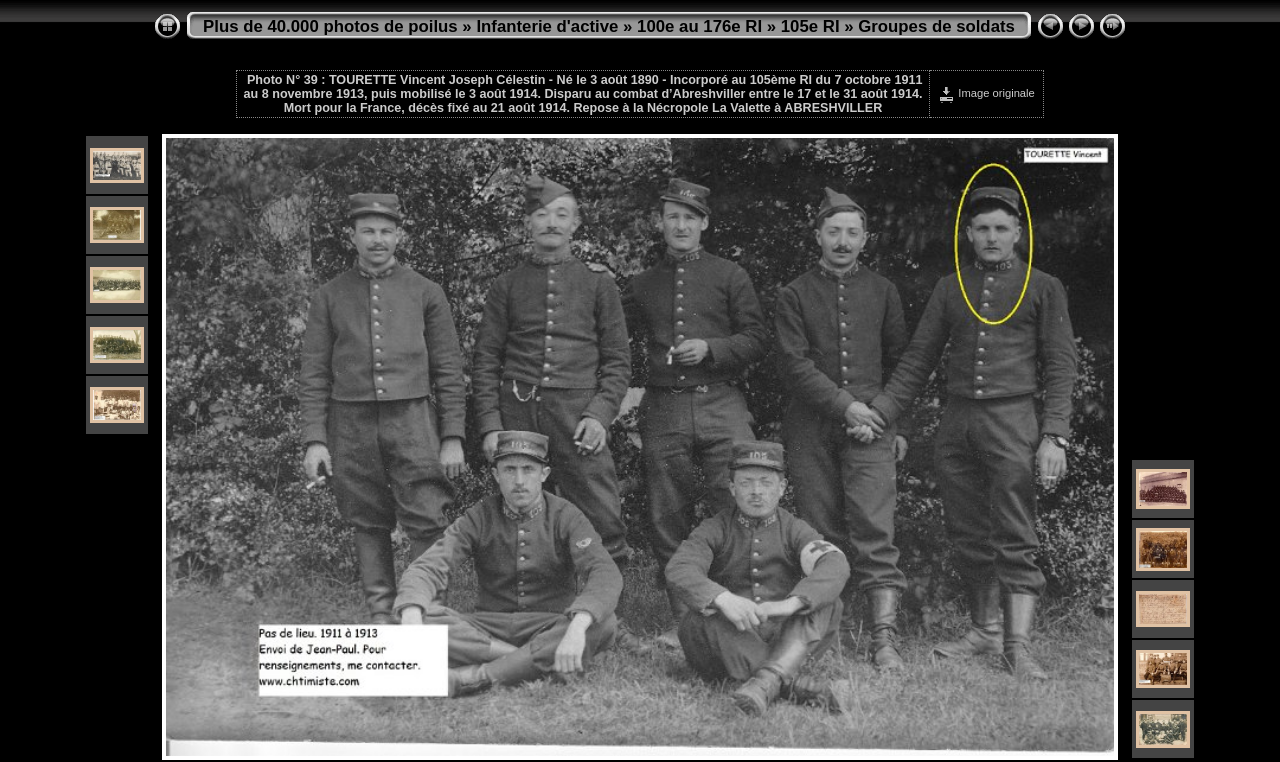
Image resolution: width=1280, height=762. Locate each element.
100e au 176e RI (699, 26)
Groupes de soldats (936, 26)
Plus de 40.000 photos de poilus (330, 26)
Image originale (986, 93)
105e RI (810, 26)
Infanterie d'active (547, 26)
